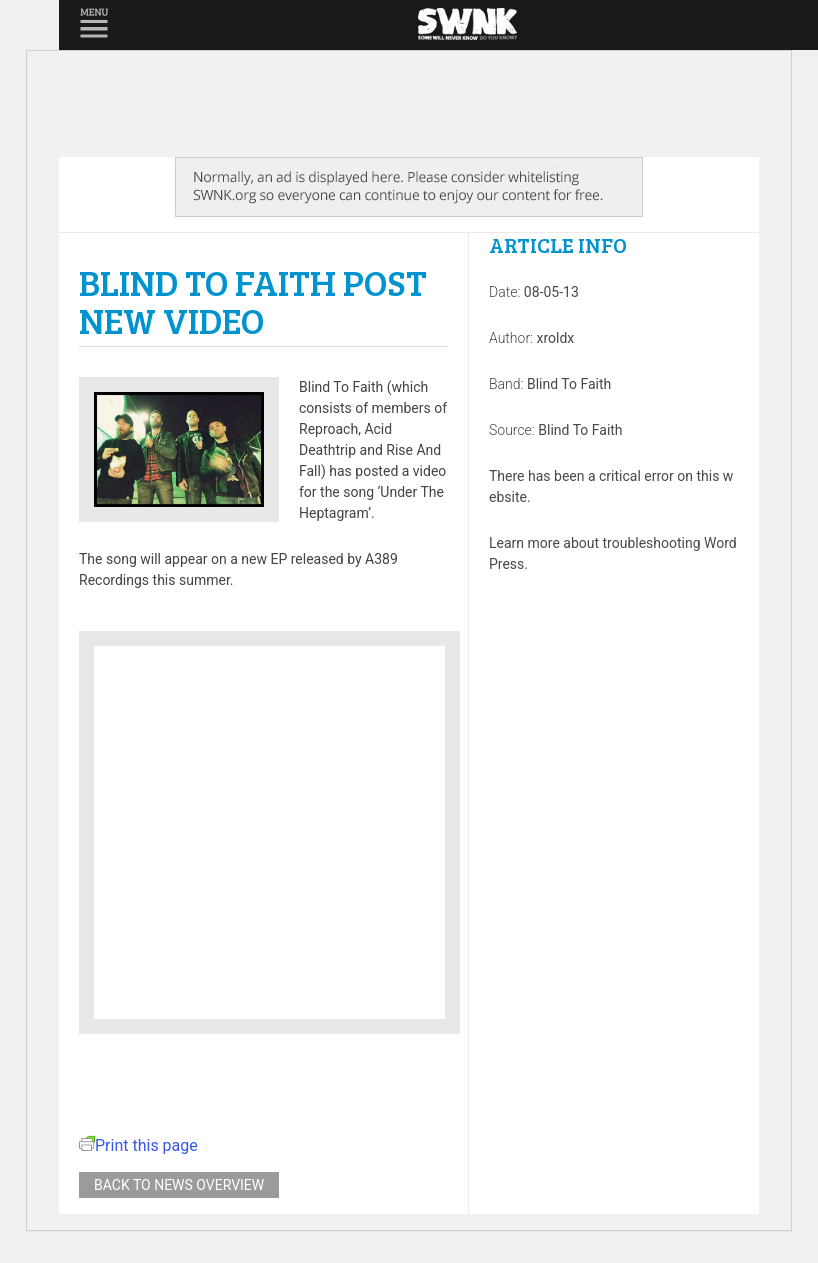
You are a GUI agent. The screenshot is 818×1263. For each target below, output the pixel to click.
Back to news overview (179, 1185)
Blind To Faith (569, 384)
